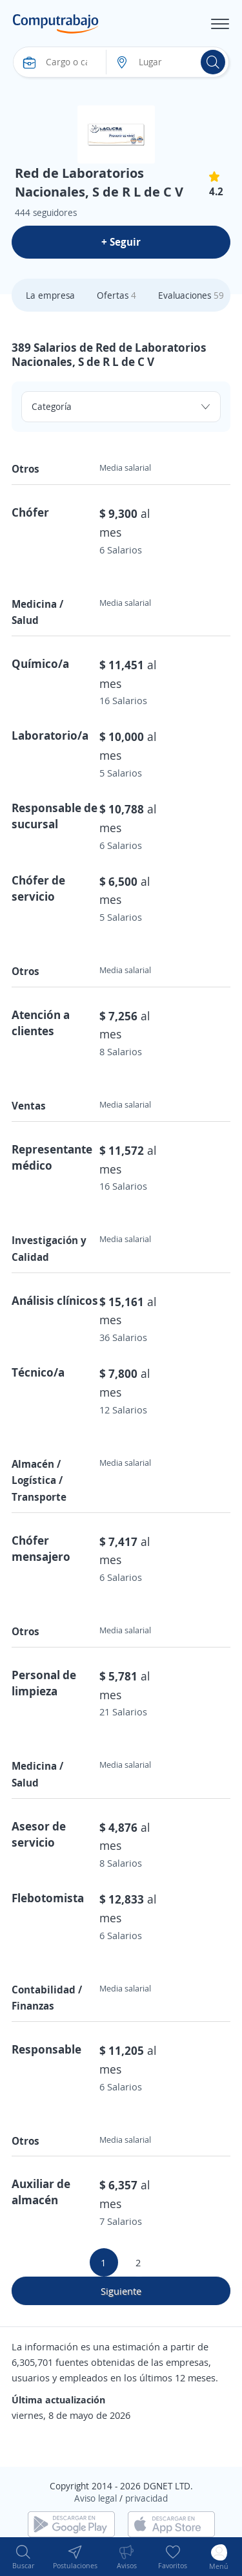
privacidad (146, 2498)
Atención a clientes (41, 1022)
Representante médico (52, 1157)
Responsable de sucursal (54, 816)
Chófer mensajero (41, 1548)
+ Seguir (121, 242)
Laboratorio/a (50, 735)
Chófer (30, 512)
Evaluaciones (191, 295)
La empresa (50, 295)
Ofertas (116, 295)
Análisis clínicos (55, 1300)
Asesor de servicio (39, 1834)
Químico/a (40, 663)
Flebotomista (48, 1897)
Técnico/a (38, 1372)
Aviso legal (95, 2498)
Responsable (46, 2049)
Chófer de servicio (38, 888)
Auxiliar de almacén (41, 2191)
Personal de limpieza (44, 1683)
